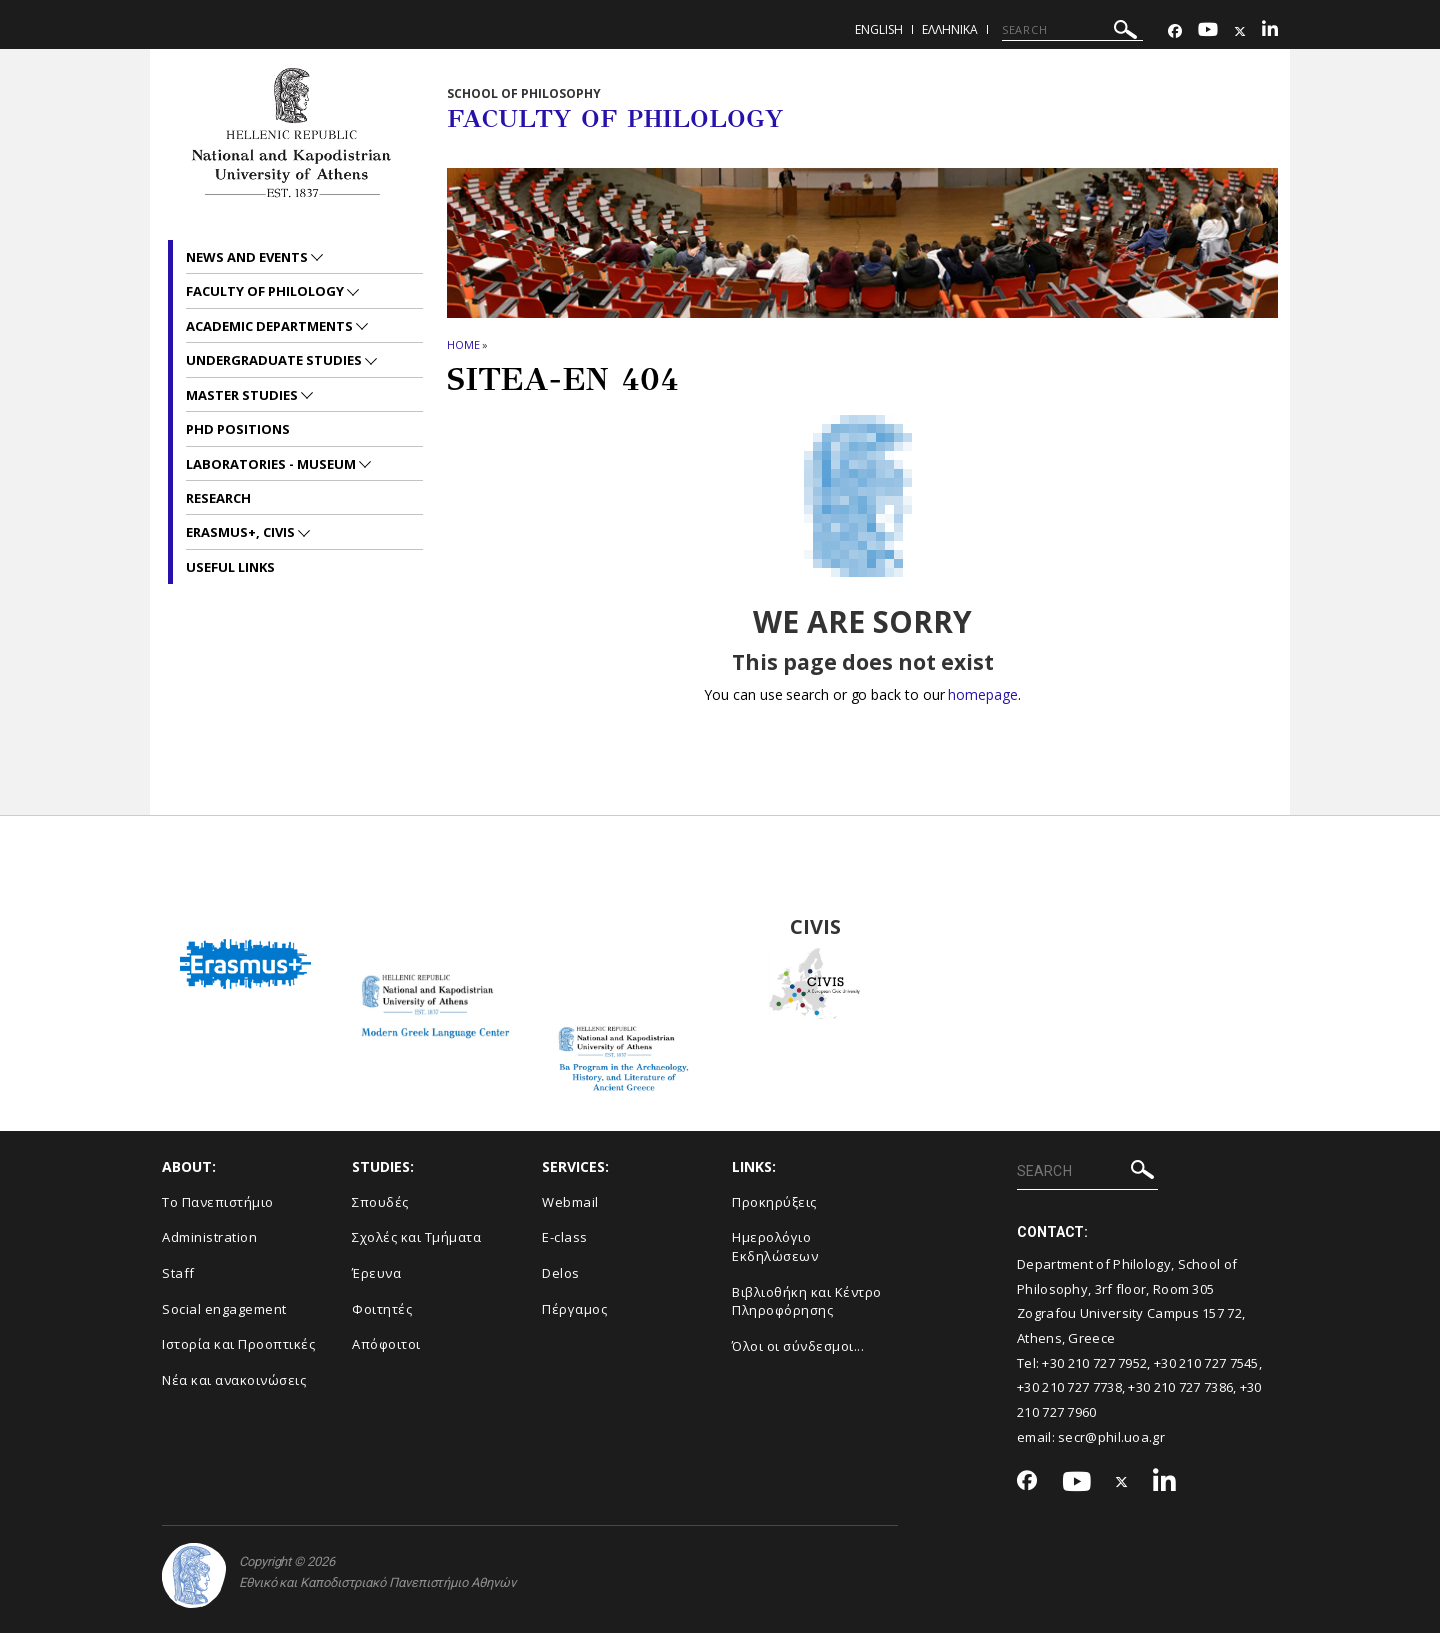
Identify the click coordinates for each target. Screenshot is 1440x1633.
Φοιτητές (382, 1309)
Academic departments (271, 326)
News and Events (248, 257)
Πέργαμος (574, 1309)
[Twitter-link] (1240, 31)
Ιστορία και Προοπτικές (238, 1344)
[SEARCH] (1072, 30)
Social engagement (224, 1309)
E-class (565, 1237)
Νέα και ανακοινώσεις (234, 1380)
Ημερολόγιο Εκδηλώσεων (775, 1246)
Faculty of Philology (266, 291)
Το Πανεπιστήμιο (218, 1202)
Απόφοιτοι (386, 1344)
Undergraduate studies (275, 360)
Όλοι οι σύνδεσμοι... (798, 1346)
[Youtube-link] (1208, 31)
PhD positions (238, 429)
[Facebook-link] (1175, 31)
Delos (561, 1273)
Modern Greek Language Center (435, 927)
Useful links (230, 567)
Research (218, 498)
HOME (463, 344)
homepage (982, 694)
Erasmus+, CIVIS (242, 532)
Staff (178, 1273)
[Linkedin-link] (1270, 31)
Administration (209, 1237)
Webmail (570, 1202)
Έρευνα (376, 1273)
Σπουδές (380, 1202)
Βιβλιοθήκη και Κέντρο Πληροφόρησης (807, 1301)
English (879, 29)
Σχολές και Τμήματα (416, 1237)
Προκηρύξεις (774, 1202)
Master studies (243, 395)
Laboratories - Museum (272, 464)
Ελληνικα (950, 29)
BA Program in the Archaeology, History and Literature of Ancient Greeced (625, 927)
